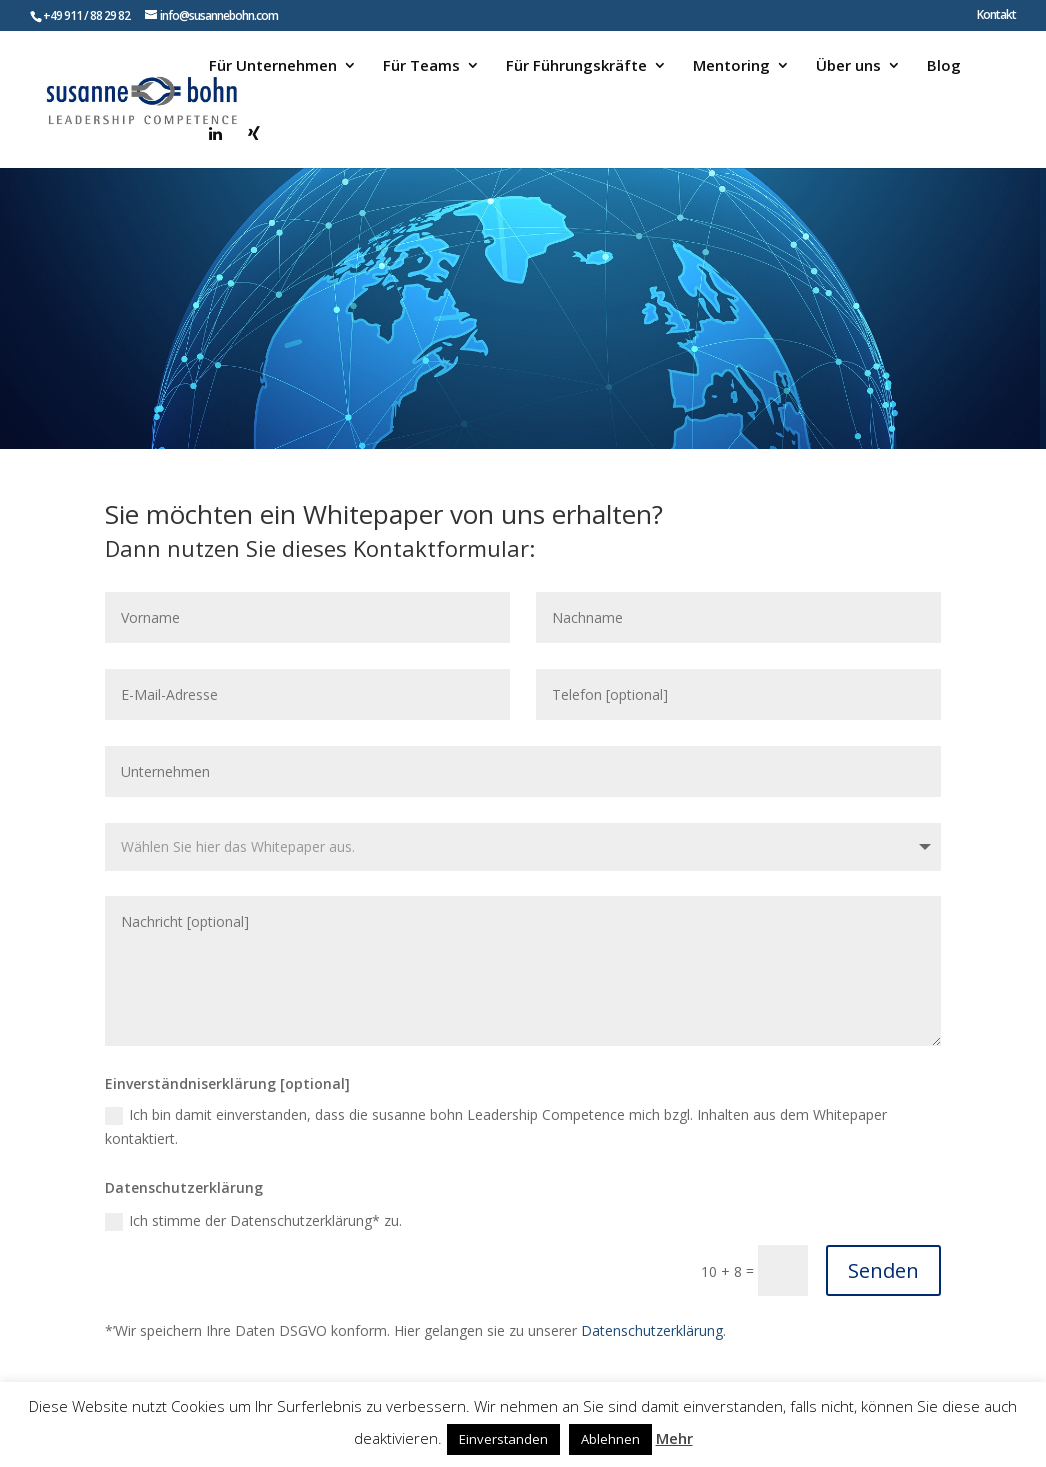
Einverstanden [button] (503, 1439)
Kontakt (996, 16)
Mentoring (731, 66)
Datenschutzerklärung (652, 1330)
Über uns (848, 66)
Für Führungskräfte (576, 66)
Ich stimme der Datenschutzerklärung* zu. (253, 1221)
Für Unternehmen (273, 66)
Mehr (674, 1438)
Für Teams (421, 66)
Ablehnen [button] (610, 1439)
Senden (883, 1270)
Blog (944, 66)
